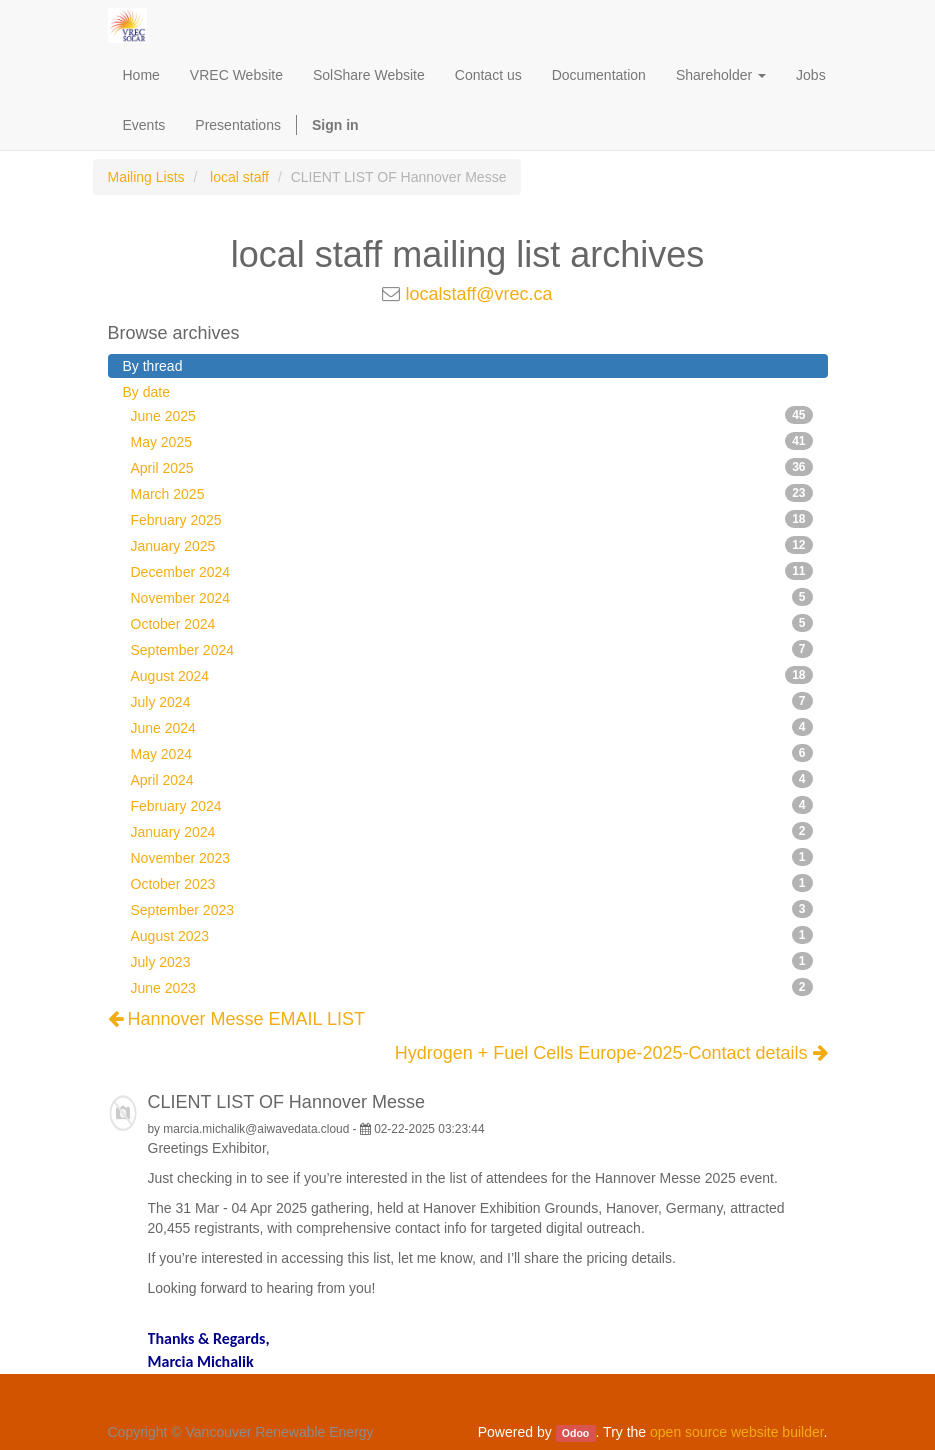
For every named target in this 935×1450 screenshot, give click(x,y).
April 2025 (472, 467)
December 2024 (472, 571)
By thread (153, 366)
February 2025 (472, 519)
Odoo (575, 1433)
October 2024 (472, 623)
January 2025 (472, 545)
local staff (239, 177)
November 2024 (472, 597)
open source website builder (737, 1432)
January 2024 (472, 831)
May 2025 (472, 441)
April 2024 (472, 779)
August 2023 (472, 935)
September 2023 (472, 909)
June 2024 (472, 727)
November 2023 (472, 857)
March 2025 (472, 493)
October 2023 (472, 883)
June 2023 (472, 987)
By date (146, 392)
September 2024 (472, 649)
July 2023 (472, 961)
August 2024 (472, 675)
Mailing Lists (146, 177)
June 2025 (472, 415)
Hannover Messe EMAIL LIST (236, 1019)
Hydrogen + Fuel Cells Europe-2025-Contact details (611, 1053)
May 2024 (472, 753)
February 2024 (472, 805)
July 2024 (472, 701)
